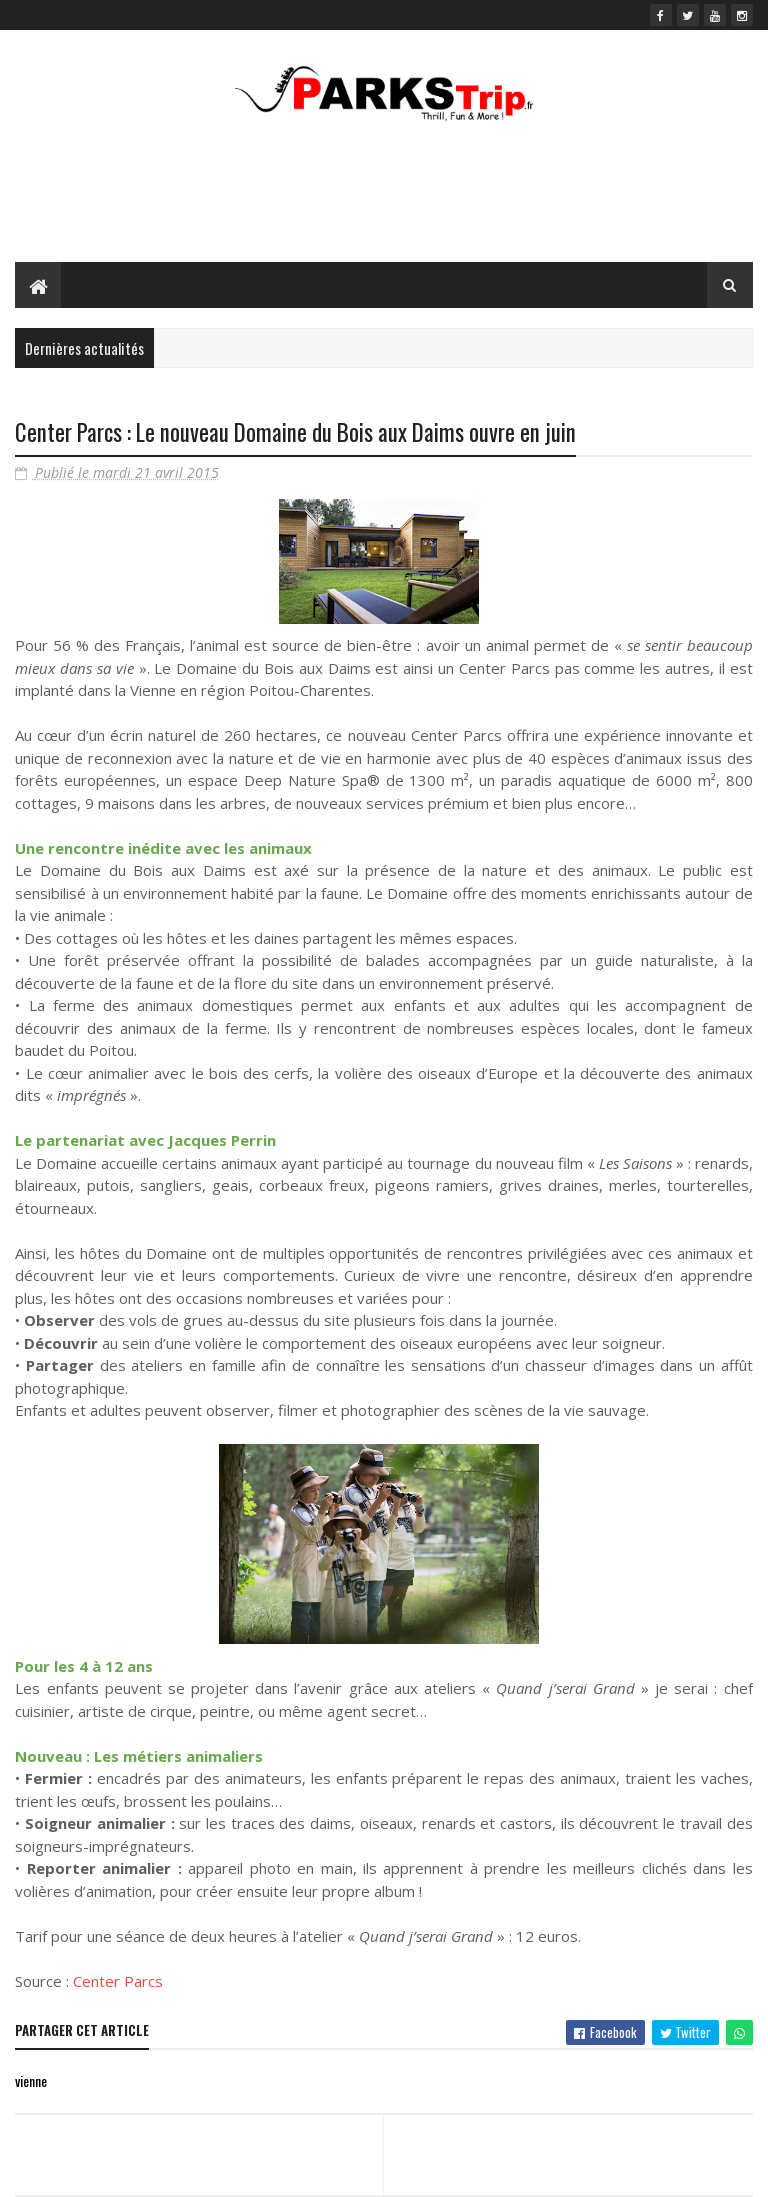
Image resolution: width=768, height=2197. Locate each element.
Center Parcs (118, 1981)
